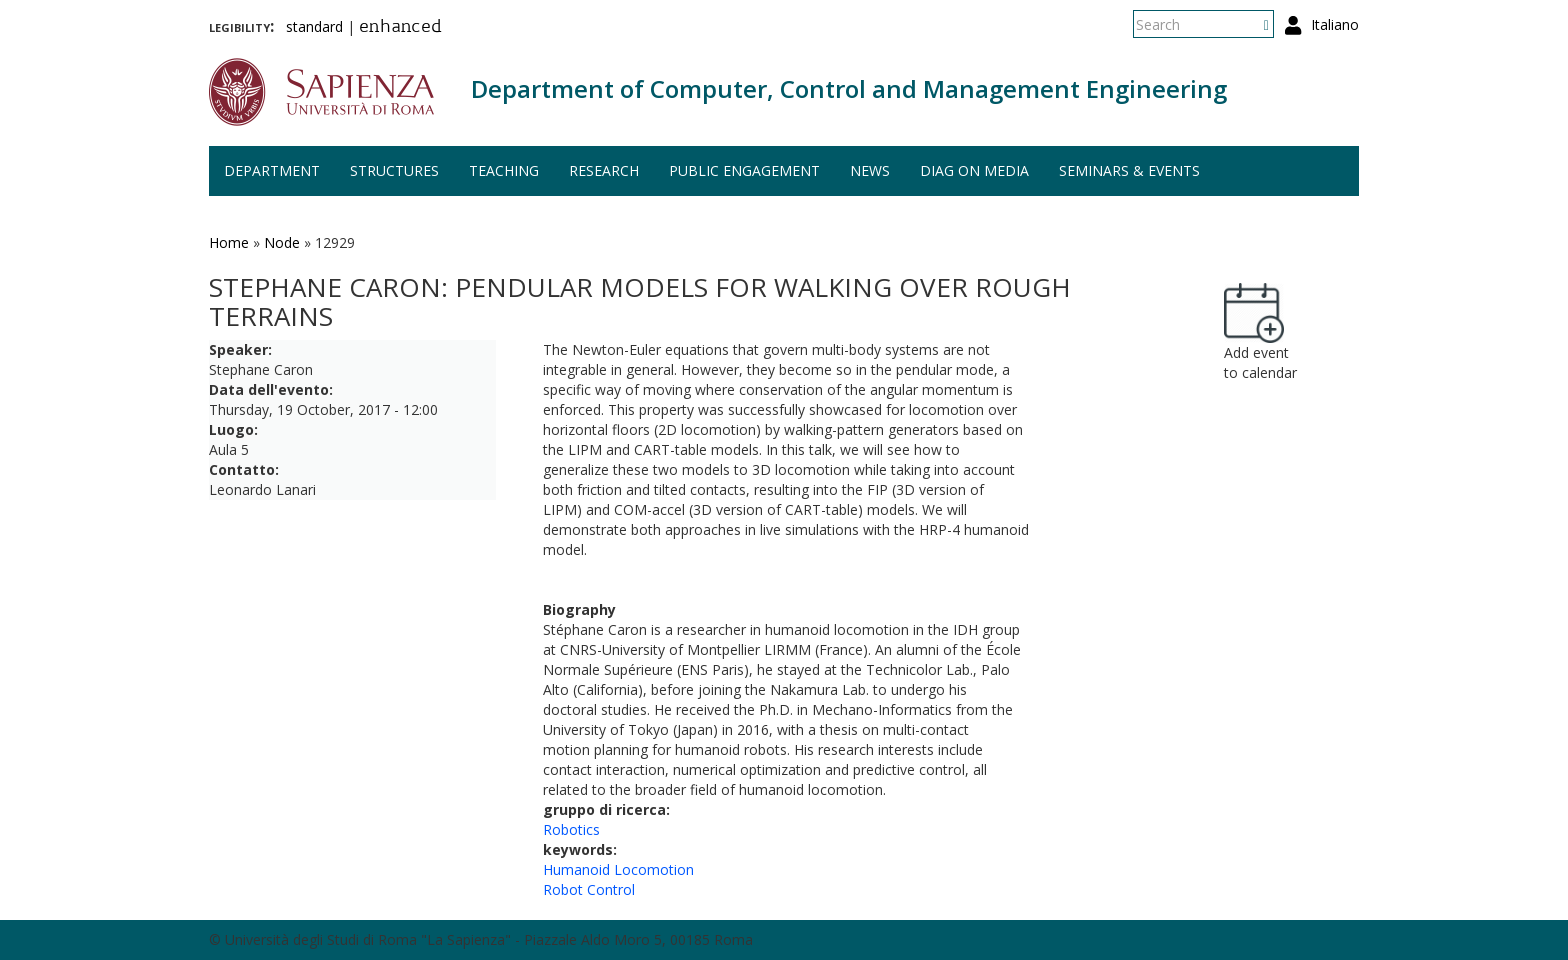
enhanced (400, 28)
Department (272, 170)
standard (314, 26)
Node (282, 242)
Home (229, 242)
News (870, 170)
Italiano (1335, 24)
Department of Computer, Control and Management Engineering (849, 88)
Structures (394, 170)
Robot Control (589, 889)
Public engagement (744, 170)
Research (604, 170)
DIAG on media (974, 170)
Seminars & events (1129, 170)
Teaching (504, 170)
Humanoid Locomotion (618, 869)
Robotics (571, 829)
